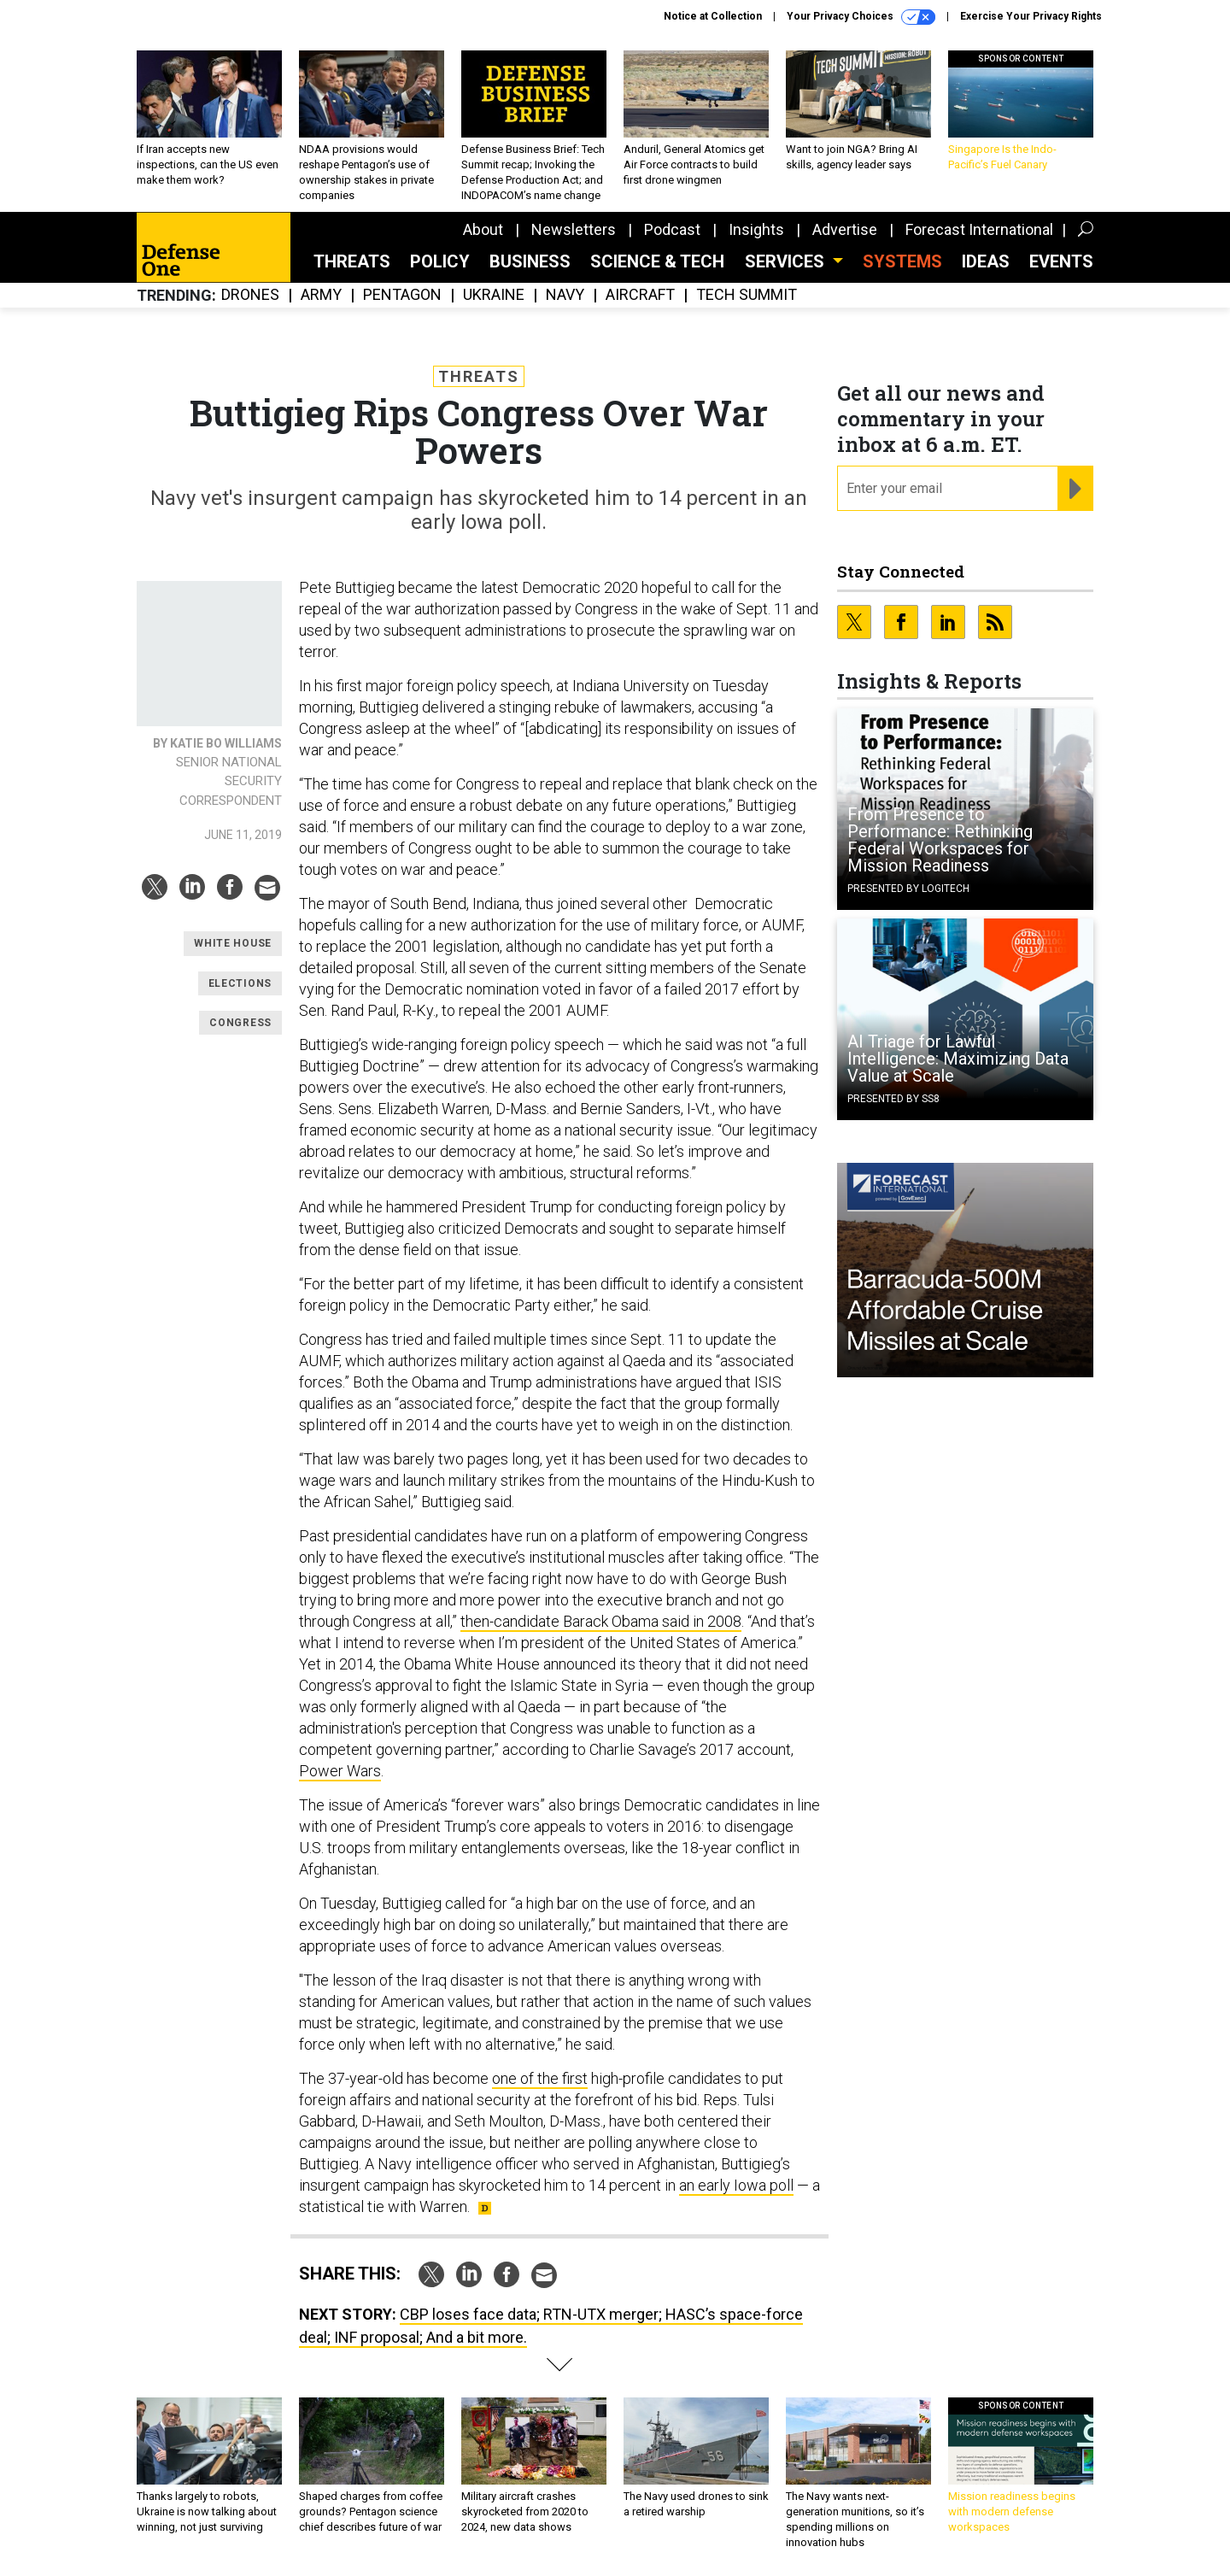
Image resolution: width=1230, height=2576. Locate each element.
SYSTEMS (902, 261)
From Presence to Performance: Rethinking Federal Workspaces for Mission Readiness (940, 840)
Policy (440, 261)
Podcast (672, 229)
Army (321, 295)
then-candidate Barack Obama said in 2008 (600, 1621)
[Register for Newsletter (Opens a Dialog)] (1074, 488)
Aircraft (640, 295)
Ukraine (493, 295)
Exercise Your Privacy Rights (1031, 16)
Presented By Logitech (908, 889)
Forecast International (979, 229)
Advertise (844, 229)
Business (530, 261)
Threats (351, 261)
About (483, 229)
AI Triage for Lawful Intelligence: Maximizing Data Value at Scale (958, 1058)
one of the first (540, 2078)
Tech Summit (746, 295)
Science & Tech (657, 261)
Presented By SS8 (893, 1099)
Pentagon (402, 295)
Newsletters (573, 229)
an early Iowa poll (736, 2185)
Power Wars (340, 1771)
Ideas (986, 261)
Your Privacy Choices (861, 17)
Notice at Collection (713, 16)
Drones (250, 295)
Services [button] (787, 261)
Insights (756, 229)
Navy (565, 295)
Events (1061, 261)
